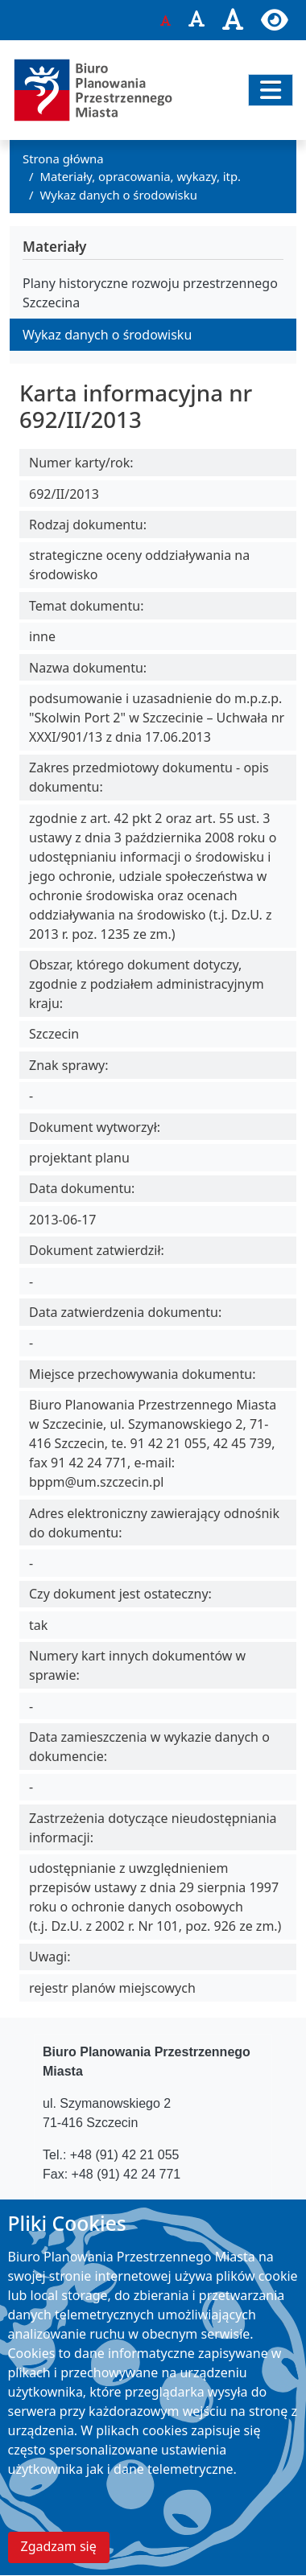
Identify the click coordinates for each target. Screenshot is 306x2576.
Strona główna (63, 158)
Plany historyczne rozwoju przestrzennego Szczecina (150, 292)
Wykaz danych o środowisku (118, 195)
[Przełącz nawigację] (270, 90)
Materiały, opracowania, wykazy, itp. (141, 176)
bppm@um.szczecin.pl (151, 2206)
